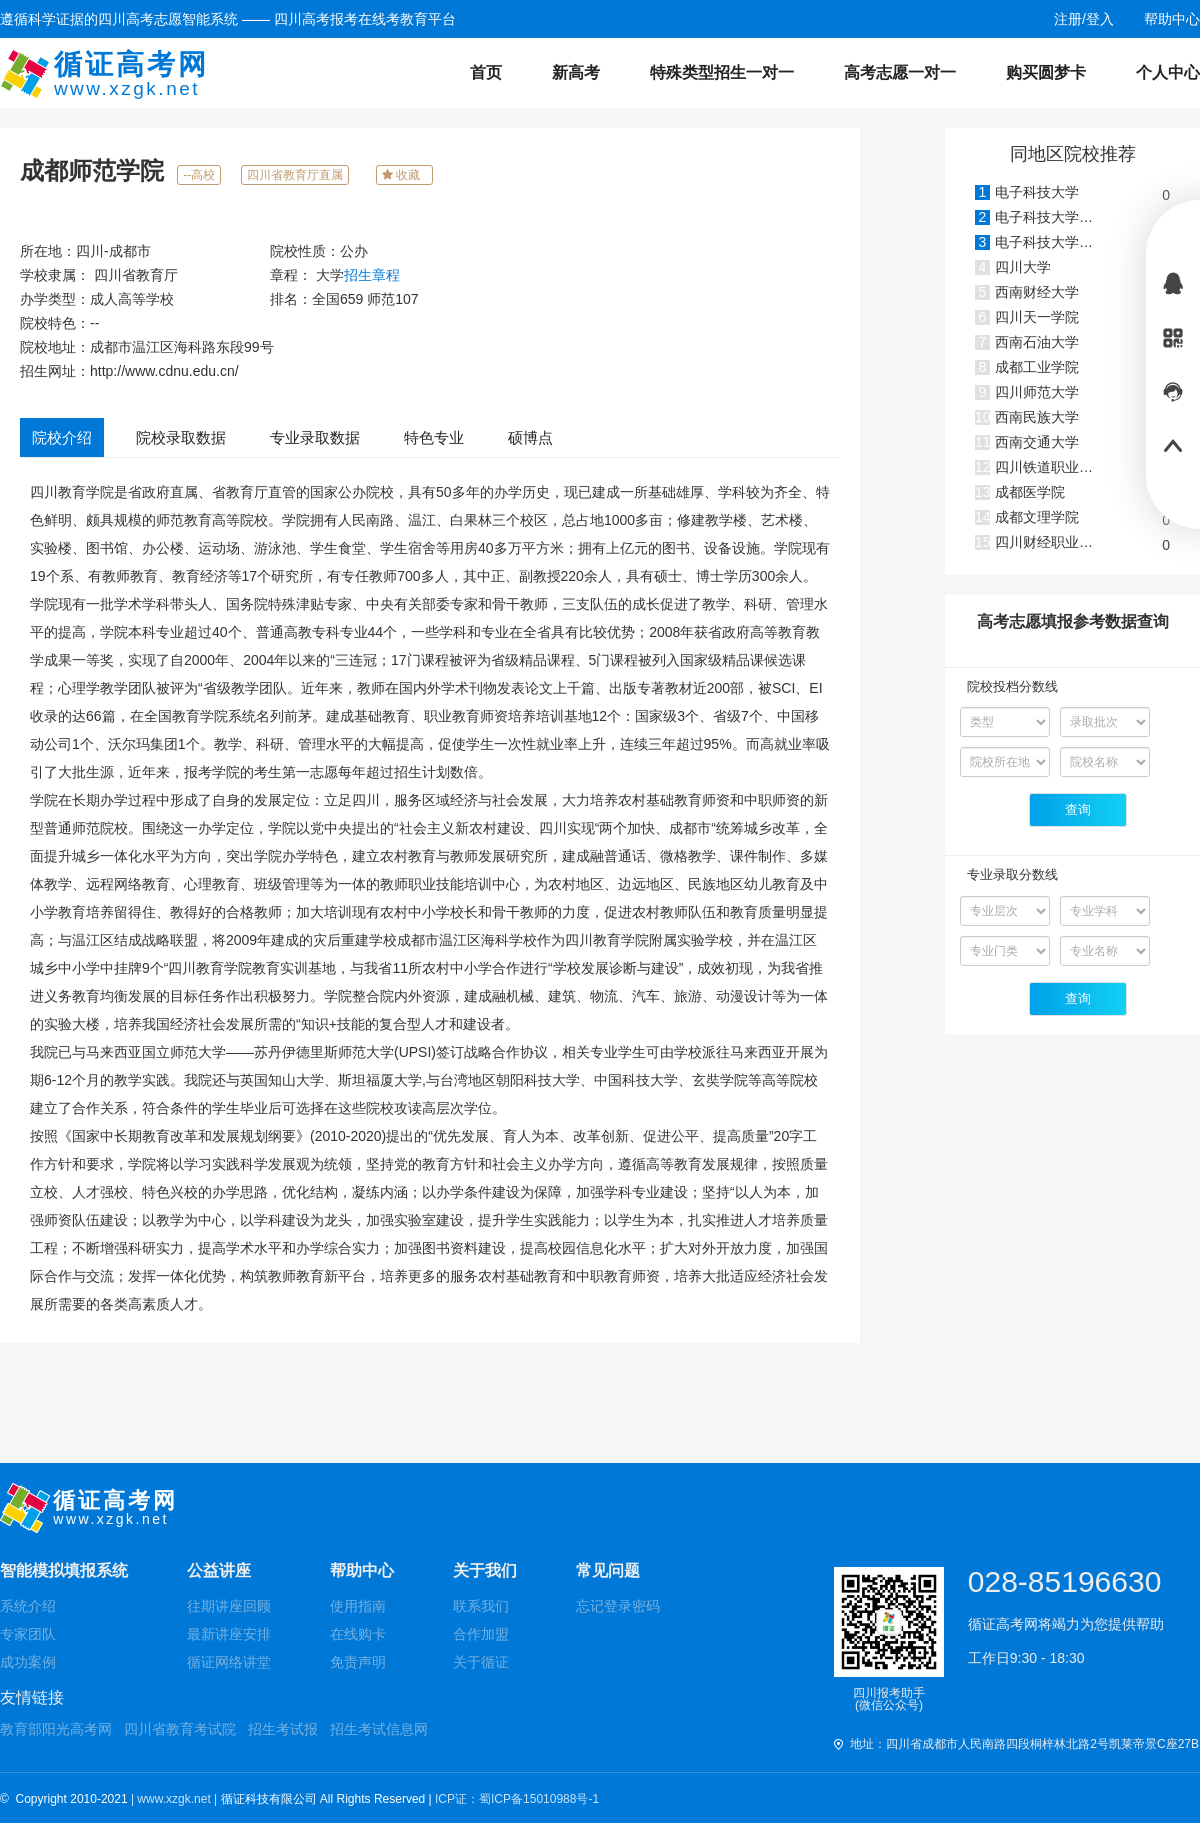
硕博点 (530, 437)
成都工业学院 (1037, 367)
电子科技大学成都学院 (1065, 242)
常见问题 (608, 1570)
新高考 (576, 72)
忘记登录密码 (618, 1606)
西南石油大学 (1037, 342)
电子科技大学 (1037, 192)
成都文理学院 (1037, 517)
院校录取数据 (181, 437)
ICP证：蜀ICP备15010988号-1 (517, 1799)
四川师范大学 (1037, 392)
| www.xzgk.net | (176, 1799)
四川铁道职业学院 (1051, 467)
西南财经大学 (1037, 292)
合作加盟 (481, 1634)
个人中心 (1168, 72)
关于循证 (481, 1662)
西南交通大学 (1037, 442)
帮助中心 (362, 1570)
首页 (486, 72)
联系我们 (481, 1606)
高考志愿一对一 (900, 72)
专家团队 (28, 1634)
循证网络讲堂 (229, 1662)
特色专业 (434, 437)
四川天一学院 (1037, 317)
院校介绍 (62, 437)
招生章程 (372, 275)
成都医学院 (1030, 492)
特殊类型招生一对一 (722, 72)
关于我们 (485, 1570)
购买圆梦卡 (1046, 72)
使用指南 (358, 1606)
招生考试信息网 (379, 1729)
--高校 (199, 175)
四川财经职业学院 (1051, 542)
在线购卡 (358, 1634)
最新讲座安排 (229, 1634)
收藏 (404, 175)
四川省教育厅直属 (295, 175)
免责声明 (358, 1662)
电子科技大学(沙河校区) (1069, 217)
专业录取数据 (315, 437)
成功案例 (28, 1662)
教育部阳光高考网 (56, 1729)
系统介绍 (28, 1606)
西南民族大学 (1037, 417)
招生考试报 (283, 1729)
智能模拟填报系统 (64, 1570)
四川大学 (1023, 267)
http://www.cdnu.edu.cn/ (164, 371)
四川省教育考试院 (180, 1729)
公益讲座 (219, 1570)
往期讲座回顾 (229, 1606)
